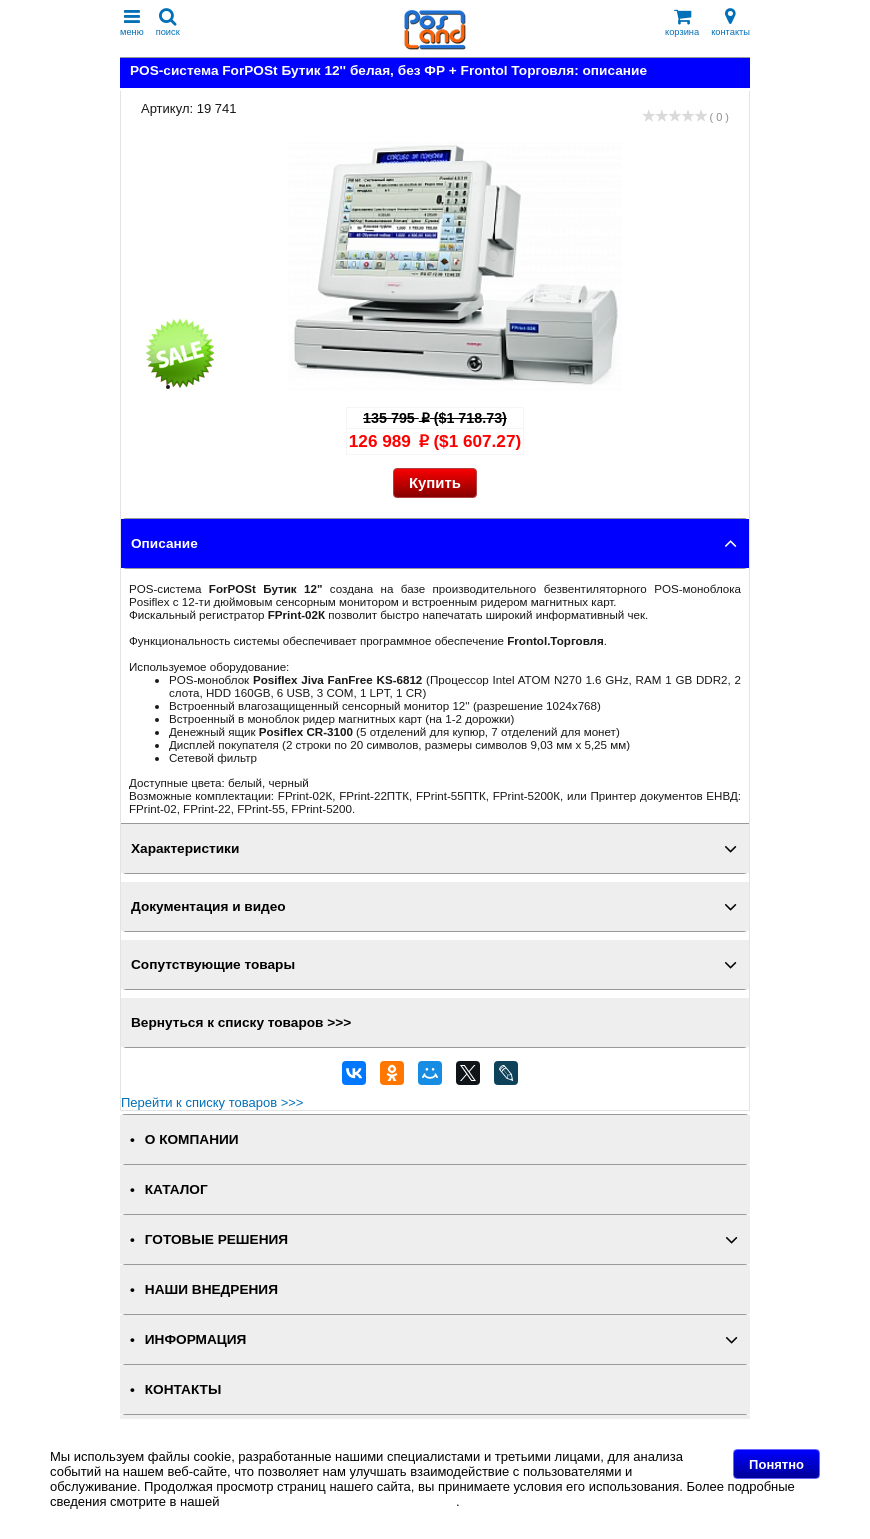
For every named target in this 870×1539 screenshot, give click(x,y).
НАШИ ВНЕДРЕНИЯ (211, 1289)
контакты (730, 22)
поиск (168, 22)
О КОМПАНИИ (192, 1139)
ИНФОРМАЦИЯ (196, 1339)
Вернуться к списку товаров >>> (241, 1022)
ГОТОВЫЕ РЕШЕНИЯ (216, 1239)
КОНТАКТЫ (183, 1389)
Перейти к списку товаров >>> (212, 1102)
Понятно (776, 1464)
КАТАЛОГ (176, 1189)
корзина (682, 22)
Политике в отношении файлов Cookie (339, 1501)
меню (132, 22)
